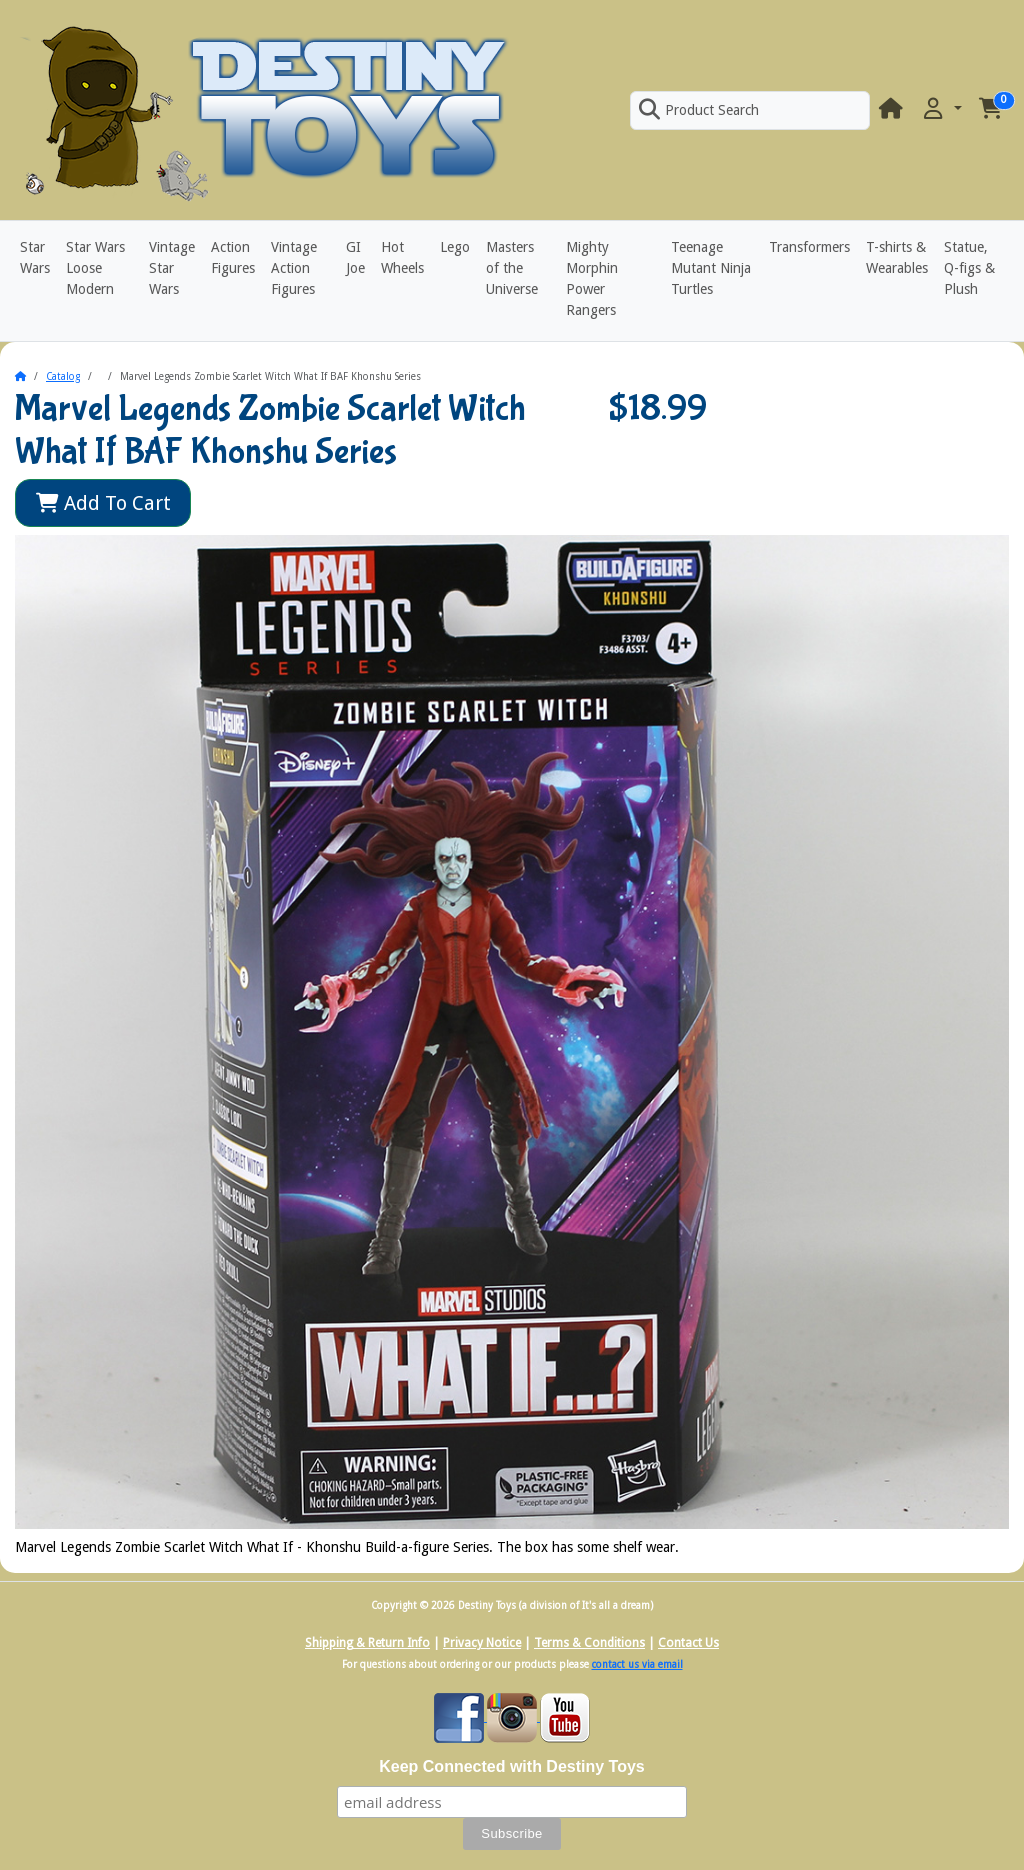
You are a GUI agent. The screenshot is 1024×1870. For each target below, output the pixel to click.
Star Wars (35, 257)
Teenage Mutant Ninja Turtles (711, 268)
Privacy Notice (482, 1643)
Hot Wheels (402, 257)
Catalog (63, 376)
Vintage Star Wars (172, 268)
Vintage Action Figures (294, 268)
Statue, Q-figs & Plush (969, 268)
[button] (941, 109)
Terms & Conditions (589, 1643)
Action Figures (233, 257)
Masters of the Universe (512, 268)
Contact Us (688, 1643)
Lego (455, 247)
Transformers (809, 247)
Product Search (699, 110)
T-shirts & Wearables (897, 257)
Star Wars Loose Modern (95, 268)
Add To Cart (103, 503)
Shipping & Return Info (367, 1643)
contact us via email (637, 1664)
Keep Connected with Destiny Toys (512, 1766)
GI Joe (355, 257)
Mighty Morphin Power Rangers (592, 278)
